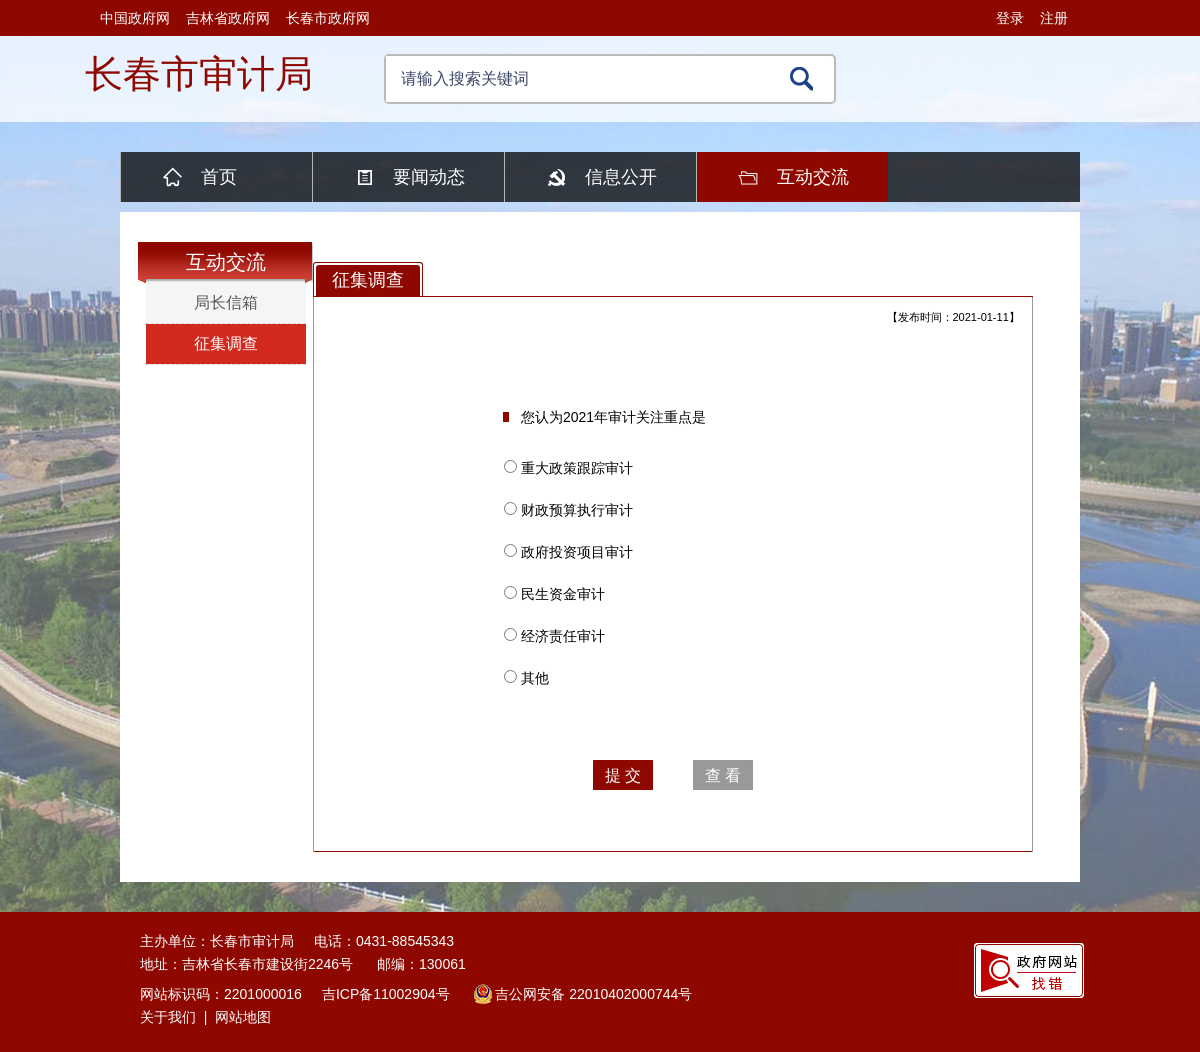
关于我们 (168, 1017)
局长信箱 (226, 302)
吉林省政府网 (228, 18)
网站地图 (243, 1017)
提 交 (623, 775)
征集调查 (226, 343)
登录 (1010, 18)
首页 (219, 177)
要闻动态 (429, 177)
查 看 (723, 775)
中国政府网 (135, 18)
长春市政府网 (328, 18)
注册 (1054, 18)
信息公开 (621, 177)
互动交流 (813, 177)
